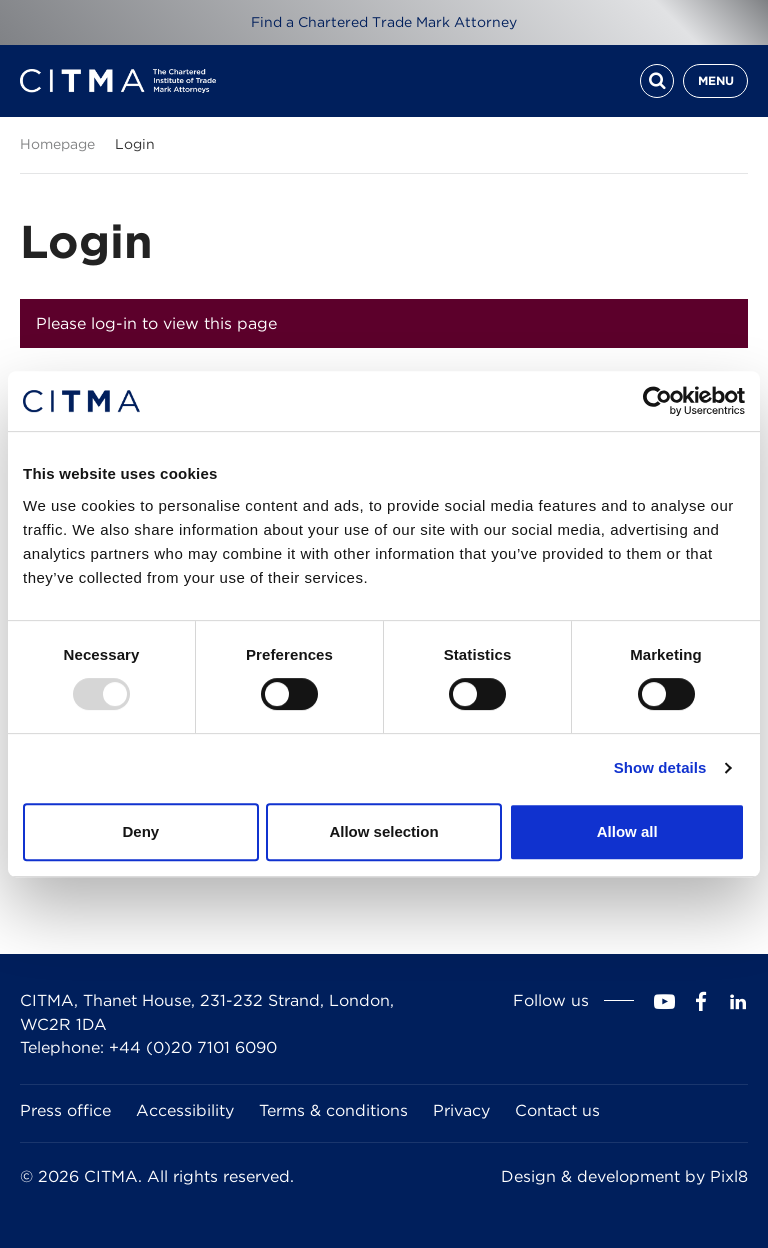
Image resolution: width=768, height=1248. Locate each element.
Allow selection (383, 831)
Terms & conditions (333, 1110)
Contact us (557, 1110)
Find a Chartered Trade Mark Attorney (384, 22)
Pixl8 (729, 1176)
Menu (716, 80)
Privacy (461, 1110)
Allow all (627, 831)
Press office (65, 1110)
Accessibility (185, 1110)
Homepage (57, 144)
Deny (140, 831)
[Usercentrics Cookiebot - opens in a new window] (657, 401)
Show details (660, 767)
